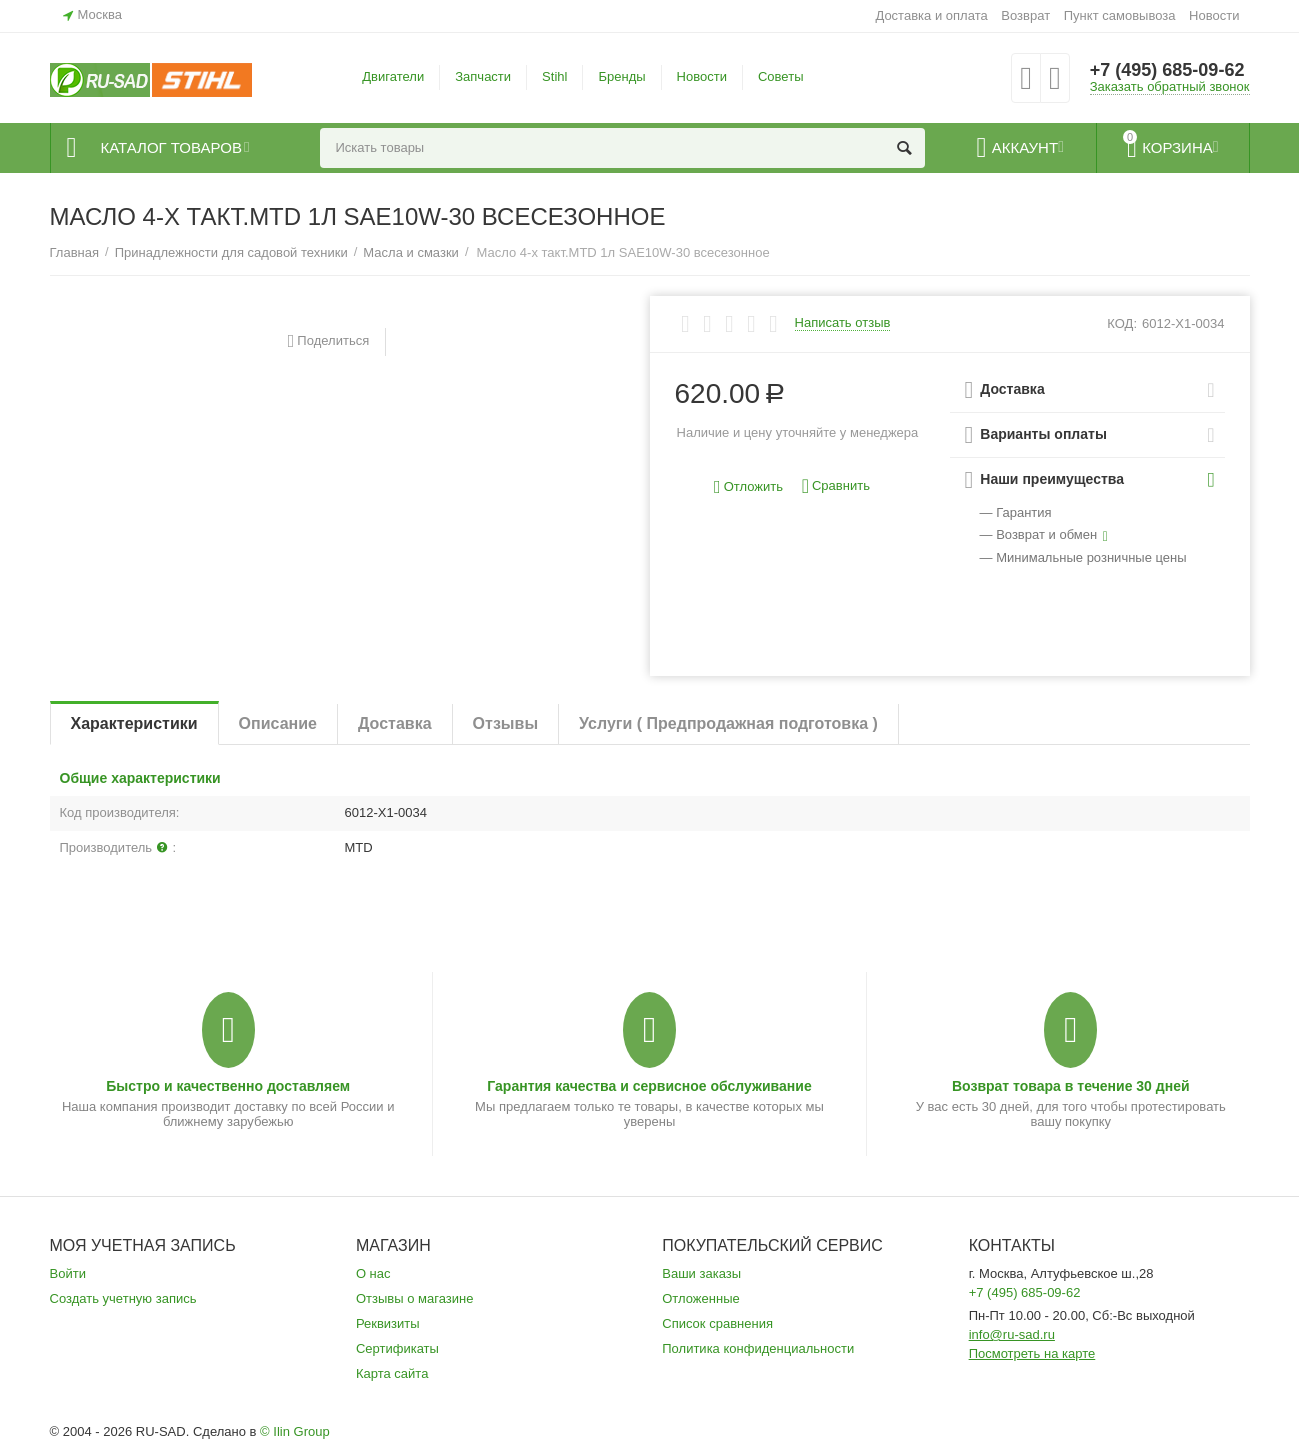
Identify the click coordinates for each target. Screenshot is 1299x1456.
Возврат (1025, 15)
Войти (68, 1273)
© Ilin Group (295, 1431)
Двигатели (393, 76)
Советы (781, 76)
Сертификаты (397, 1348)
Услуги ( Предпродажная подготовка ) (728, 723)
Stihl (554, 76)
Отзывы (505, 723)
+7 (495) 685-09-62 (1167, 70)
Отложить (748, 487)
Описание (278, 723)
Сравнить (836, 486)
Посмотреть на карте (1032, 1353)
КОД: (1122, 323)
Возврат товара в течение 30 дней (1071, 1086)
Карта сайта (392, 1373)
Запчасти (483, 76)
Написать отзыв (843, 323)
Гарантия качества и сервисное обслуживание (649, 1086)
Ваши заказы (701, 1273)
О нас (373, 1273)
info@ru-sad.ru (1012, 1334)
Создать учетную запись (123, 1298)
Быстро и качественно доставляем (228, 1086)
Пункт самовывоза (1120, 15)
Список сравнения (717, 1323)
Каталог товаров (171, 148)
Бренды (621, 76)
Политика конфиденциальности (758, 1348)
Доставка (395, 723)
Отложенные (701, 1298)
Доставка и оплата (931, 15)
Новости (1214, 15)
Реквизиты (388, 1323)
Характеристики (134, 723)
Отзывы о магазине (415, 1298)
